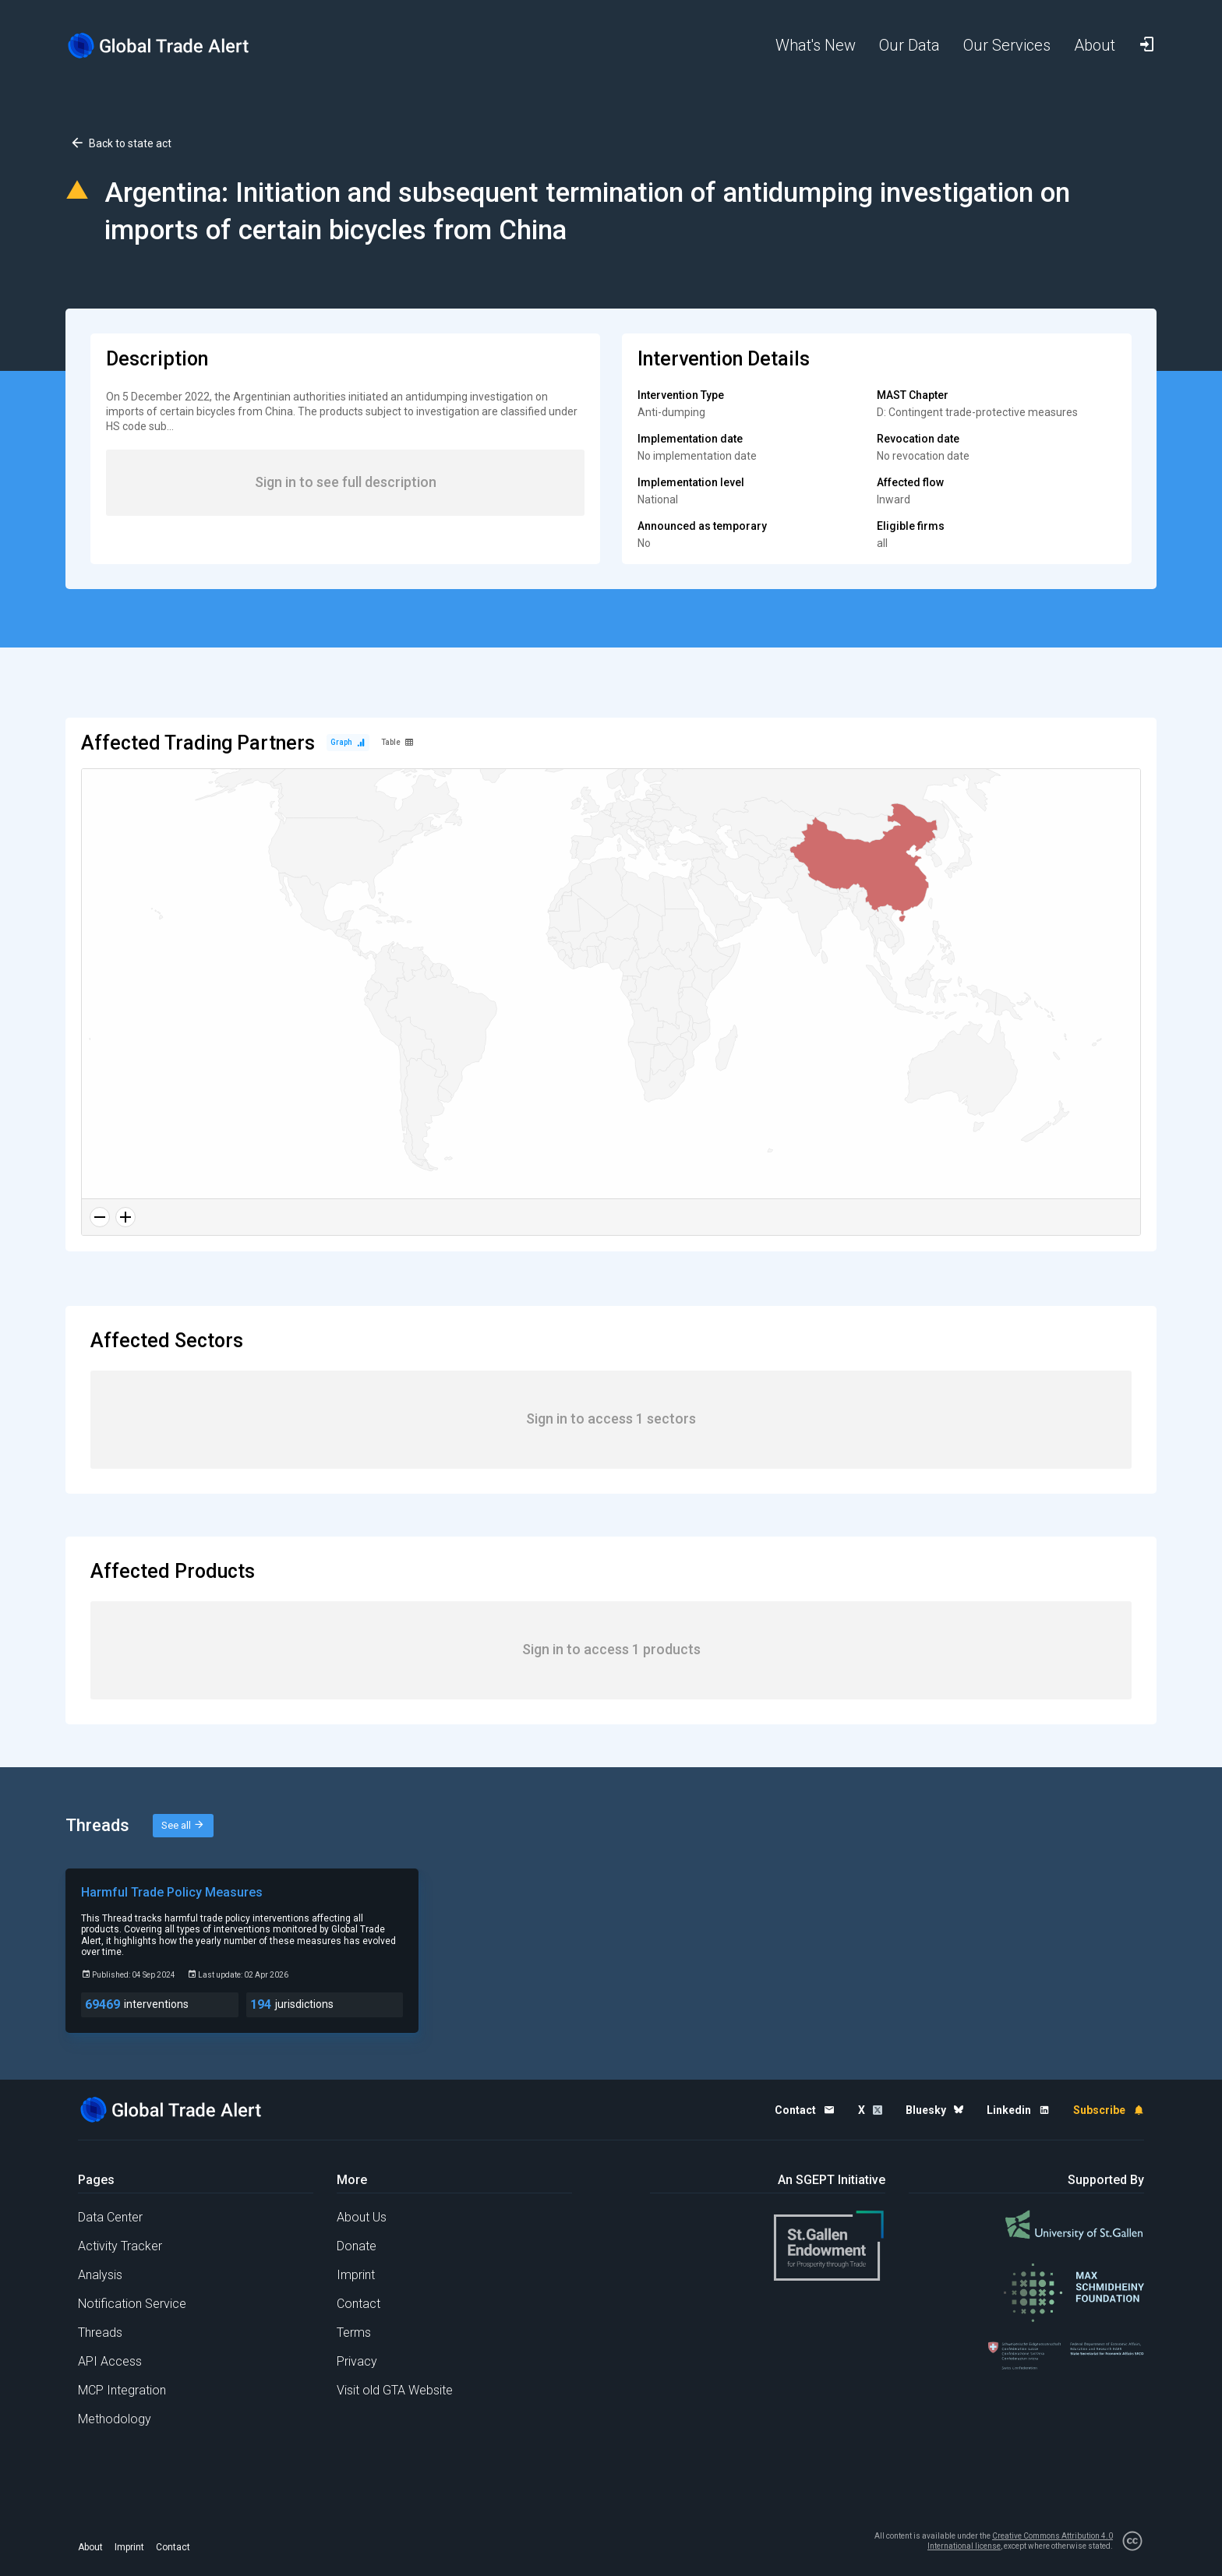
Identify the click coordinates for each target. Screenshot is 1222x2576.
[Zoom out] (100, 1217)
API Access (110, 2361)
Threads (100, 2332)
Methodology (114, 2419)
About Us (362, 2217)
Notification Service (132, 2303)
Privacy (357, 2361)
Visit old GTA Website (395, 2390)
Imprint (356, 2274)
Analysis (100, 2274)
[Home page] (170, 45)
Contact (358, 2303)
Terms (354, 2332)
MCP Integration (122, 2390)
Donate (356, 2246)
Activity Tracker (120, 2246)
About (90, 2547)
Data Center (110, 2217)
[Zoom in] (125, 1217)
